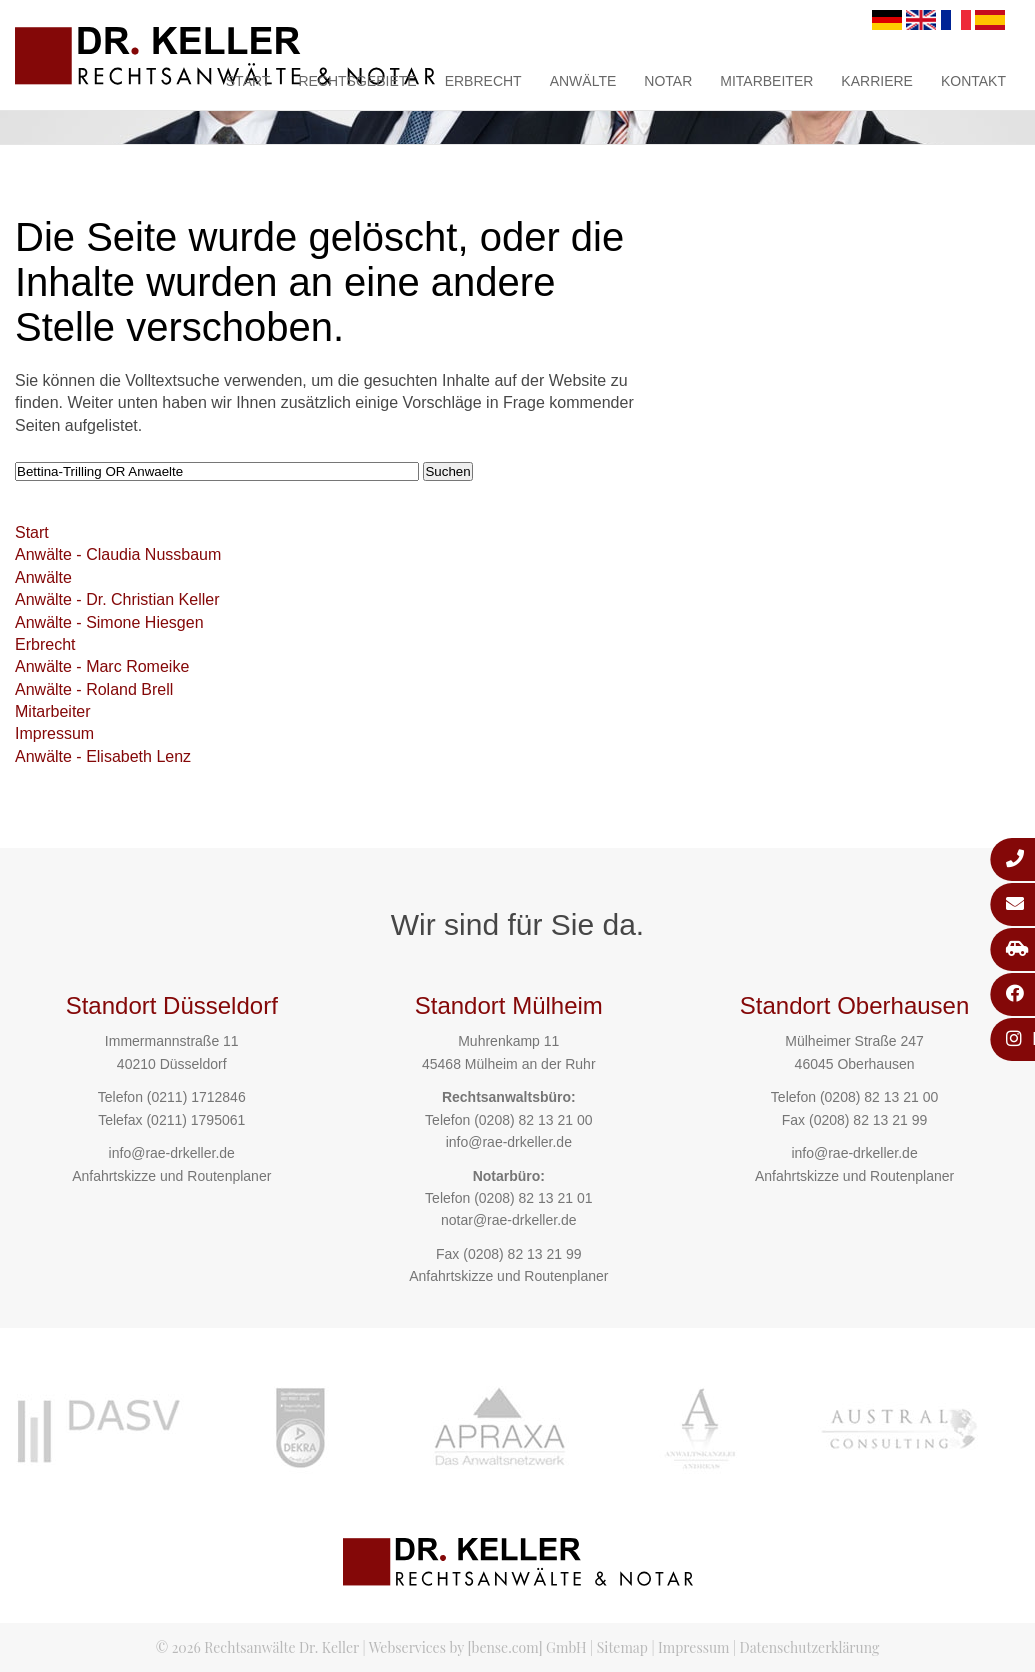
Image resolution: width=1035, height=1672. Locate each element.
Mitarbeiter (766, 81)
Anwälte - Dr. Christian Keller (117, 599)
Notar (668, 81)
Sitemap (622, 1647)
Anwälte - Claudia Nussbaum (118, 554)
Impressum (54, 733)
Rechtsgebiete (357, 81)
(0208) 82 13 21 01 (533, 1198)
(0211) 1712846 (196, 1097)
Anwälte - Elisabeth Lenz (103, 756)
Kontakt (973, 81)
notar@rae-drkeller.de (509, 1220)
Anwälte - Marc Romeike (102, 666)
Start (248, 81)
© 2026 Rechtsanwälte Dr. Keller (257, 1647)
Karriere (877, 81)
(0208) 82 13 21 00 (533, 1120)
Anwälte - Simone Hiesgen (109, 622)
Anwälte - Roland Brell (94, 689)
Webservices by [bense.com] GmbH (478, 1647)
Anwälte (583, 81)
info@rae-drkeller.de (172, 1153)
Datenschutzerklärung (810, 1647)
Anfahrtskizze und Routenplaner (171, 1176)
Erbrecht (483, 81)
